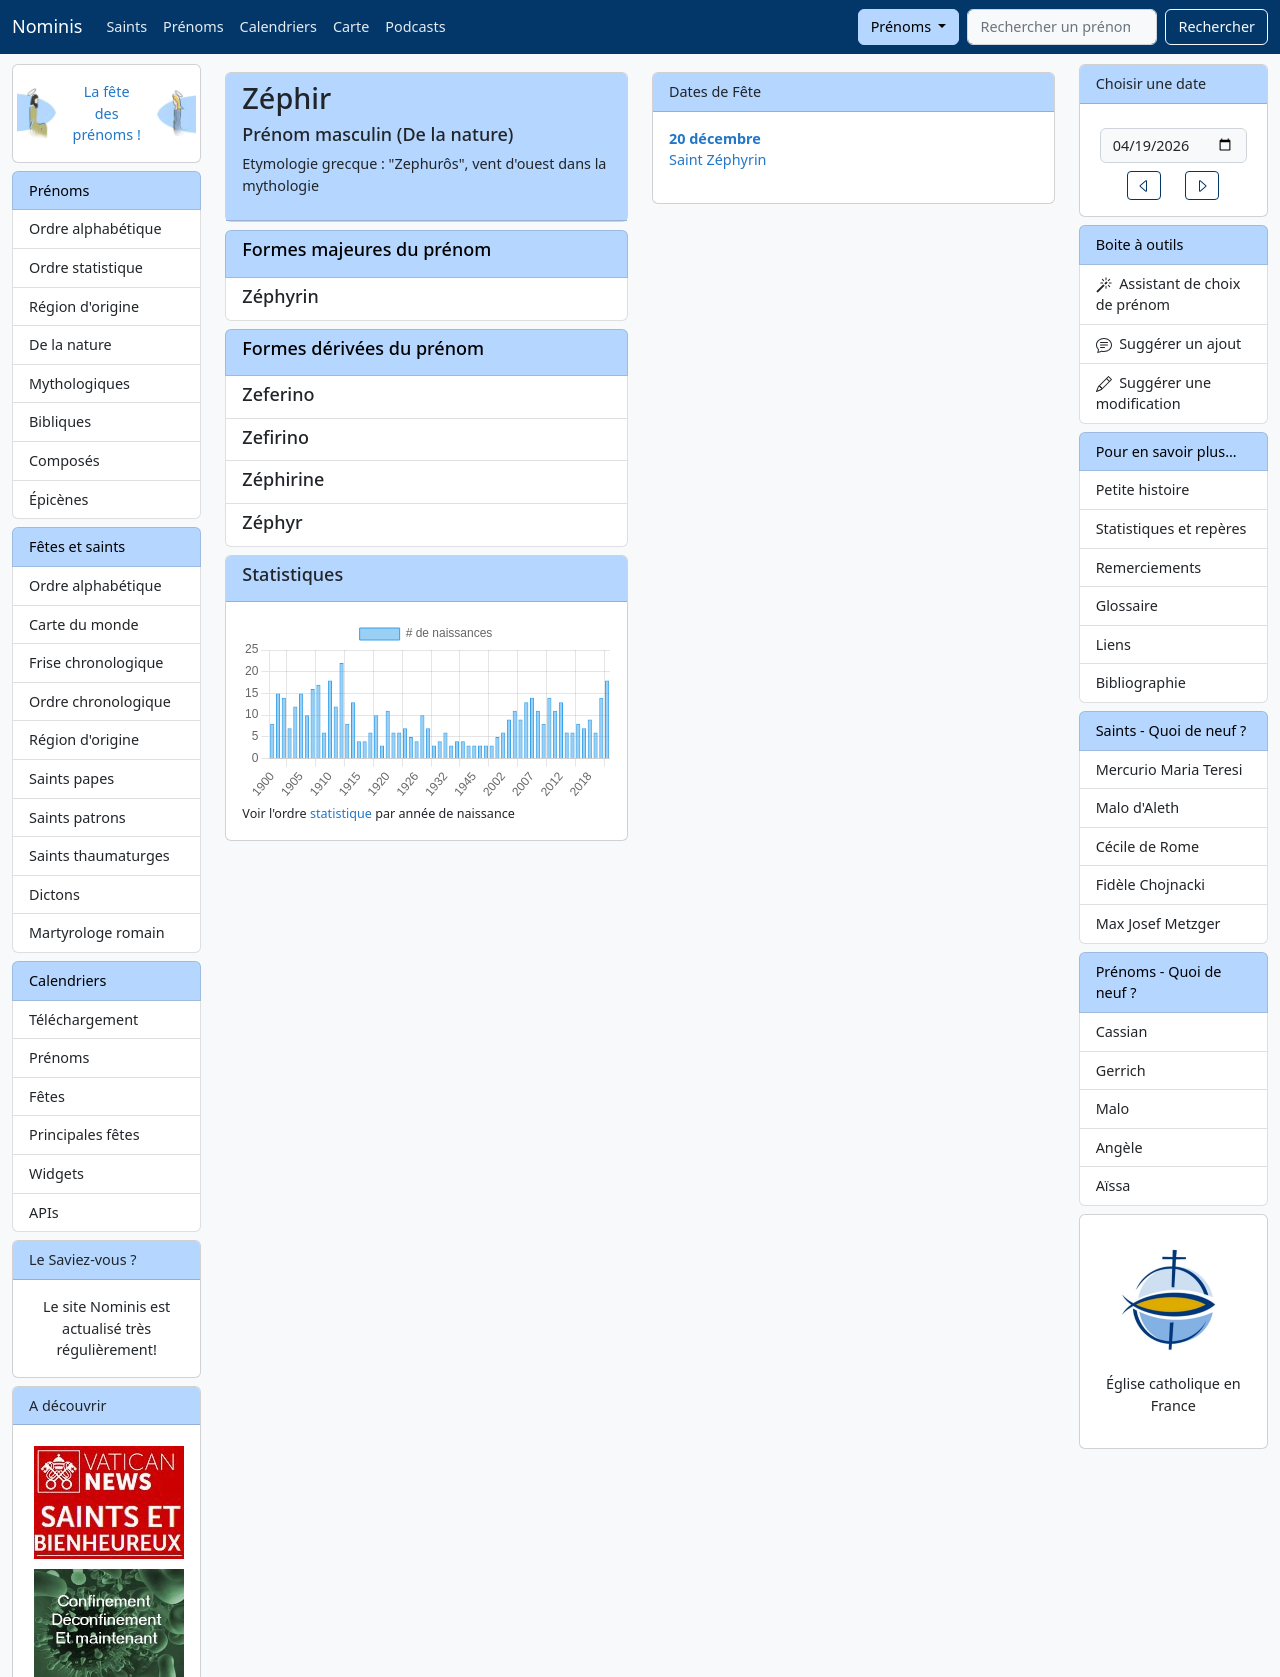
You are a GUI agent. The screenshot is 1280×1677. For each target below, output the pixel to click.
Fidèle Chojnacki (1150, 884)
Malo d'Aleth (1137, 807)
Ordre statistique (86, 267)
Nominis (47, 26)
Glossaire (1127, 605)
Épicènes (59, 499)
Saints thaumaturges (99, 855)
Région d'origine (84, 306)
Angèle (1119, 1147)
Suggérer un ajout (1169, 343)
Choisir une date (1151, 83)
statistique (341, 813)
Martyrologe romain (97, 932)
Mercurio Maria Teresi (1169, 769)
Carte (351, 26)
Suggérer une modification (1153, 393)
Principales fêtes (84, 1134)
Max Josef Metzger (1158, 923)
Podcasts (415, 26)
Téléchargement (83, 1019)
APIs (44, 1212)
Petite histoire (1143, 489)
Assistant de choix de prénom (1168, 294)
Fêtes (47, 1096)
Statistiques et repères (1171, 528)
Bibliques (60, 421)
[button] (1144, 185)
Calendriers (278, 26)
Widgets (56, 1173)
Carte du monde (84, 624)
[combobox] (1062, 27)
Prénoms (193, 26)
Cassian (1122, 1031)
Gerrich (1121, 1070)
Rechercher (1216, 26)
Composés (64, 460)
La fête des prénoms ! (107, 113)
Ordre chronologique (100, 701)
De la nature (70, 344)
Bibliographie (1141, 682)
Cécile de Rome (1147, 846)
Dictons (54, 894)
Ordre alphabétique (95, 228)
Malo (1113, 1108)
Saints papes (71, 778)
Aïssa (1113, 1185)
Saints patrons (77, 817)
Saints (126, 26)
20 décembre (715, 138)
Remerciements (1149, 567)
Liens (1113, 644)
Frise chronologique (96, 662)
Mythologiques (79, 383)
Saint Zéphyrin (718, 159)
